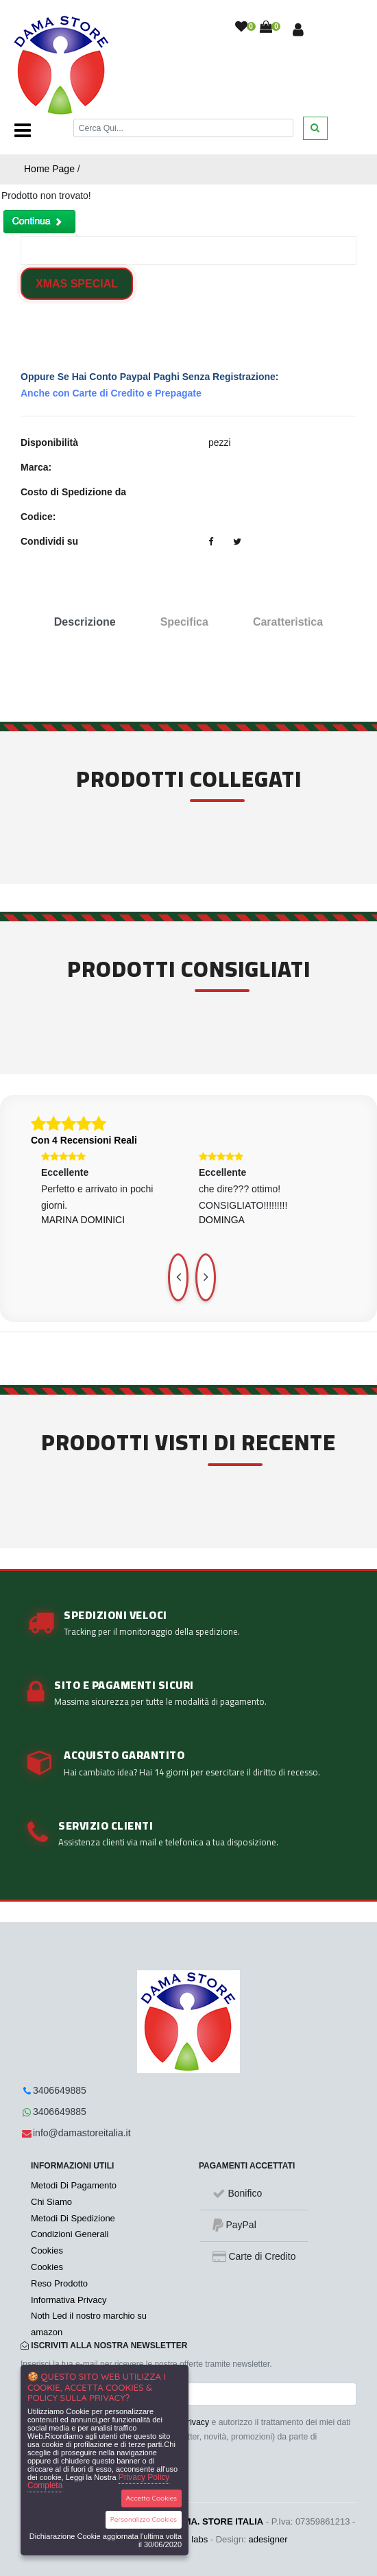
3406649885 (59, 2090)
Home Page (49, 168)
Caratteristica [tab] (288, 622)
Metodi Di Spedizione (73, 2218)
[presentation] (178, 1277)
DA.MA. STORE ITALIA (215, 2521)
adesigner (267, 2539)
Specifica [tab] (184, 622)
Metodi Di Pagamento (74, 2185)
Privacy (195, 2422)
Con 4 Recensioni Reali (84, 1140)
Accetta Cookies (152, 2498)
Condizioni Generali (69, 2234)
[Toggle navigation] (22, 130)
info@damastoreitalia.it (82, 2132)
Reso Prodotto (59, 2283)
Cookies (47, 2250)
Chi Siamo (51, 2202)
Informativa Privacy (69, 2300)
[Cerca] (183, 128)
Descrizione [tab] (85, 622)
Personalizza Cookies (143, 2519)
